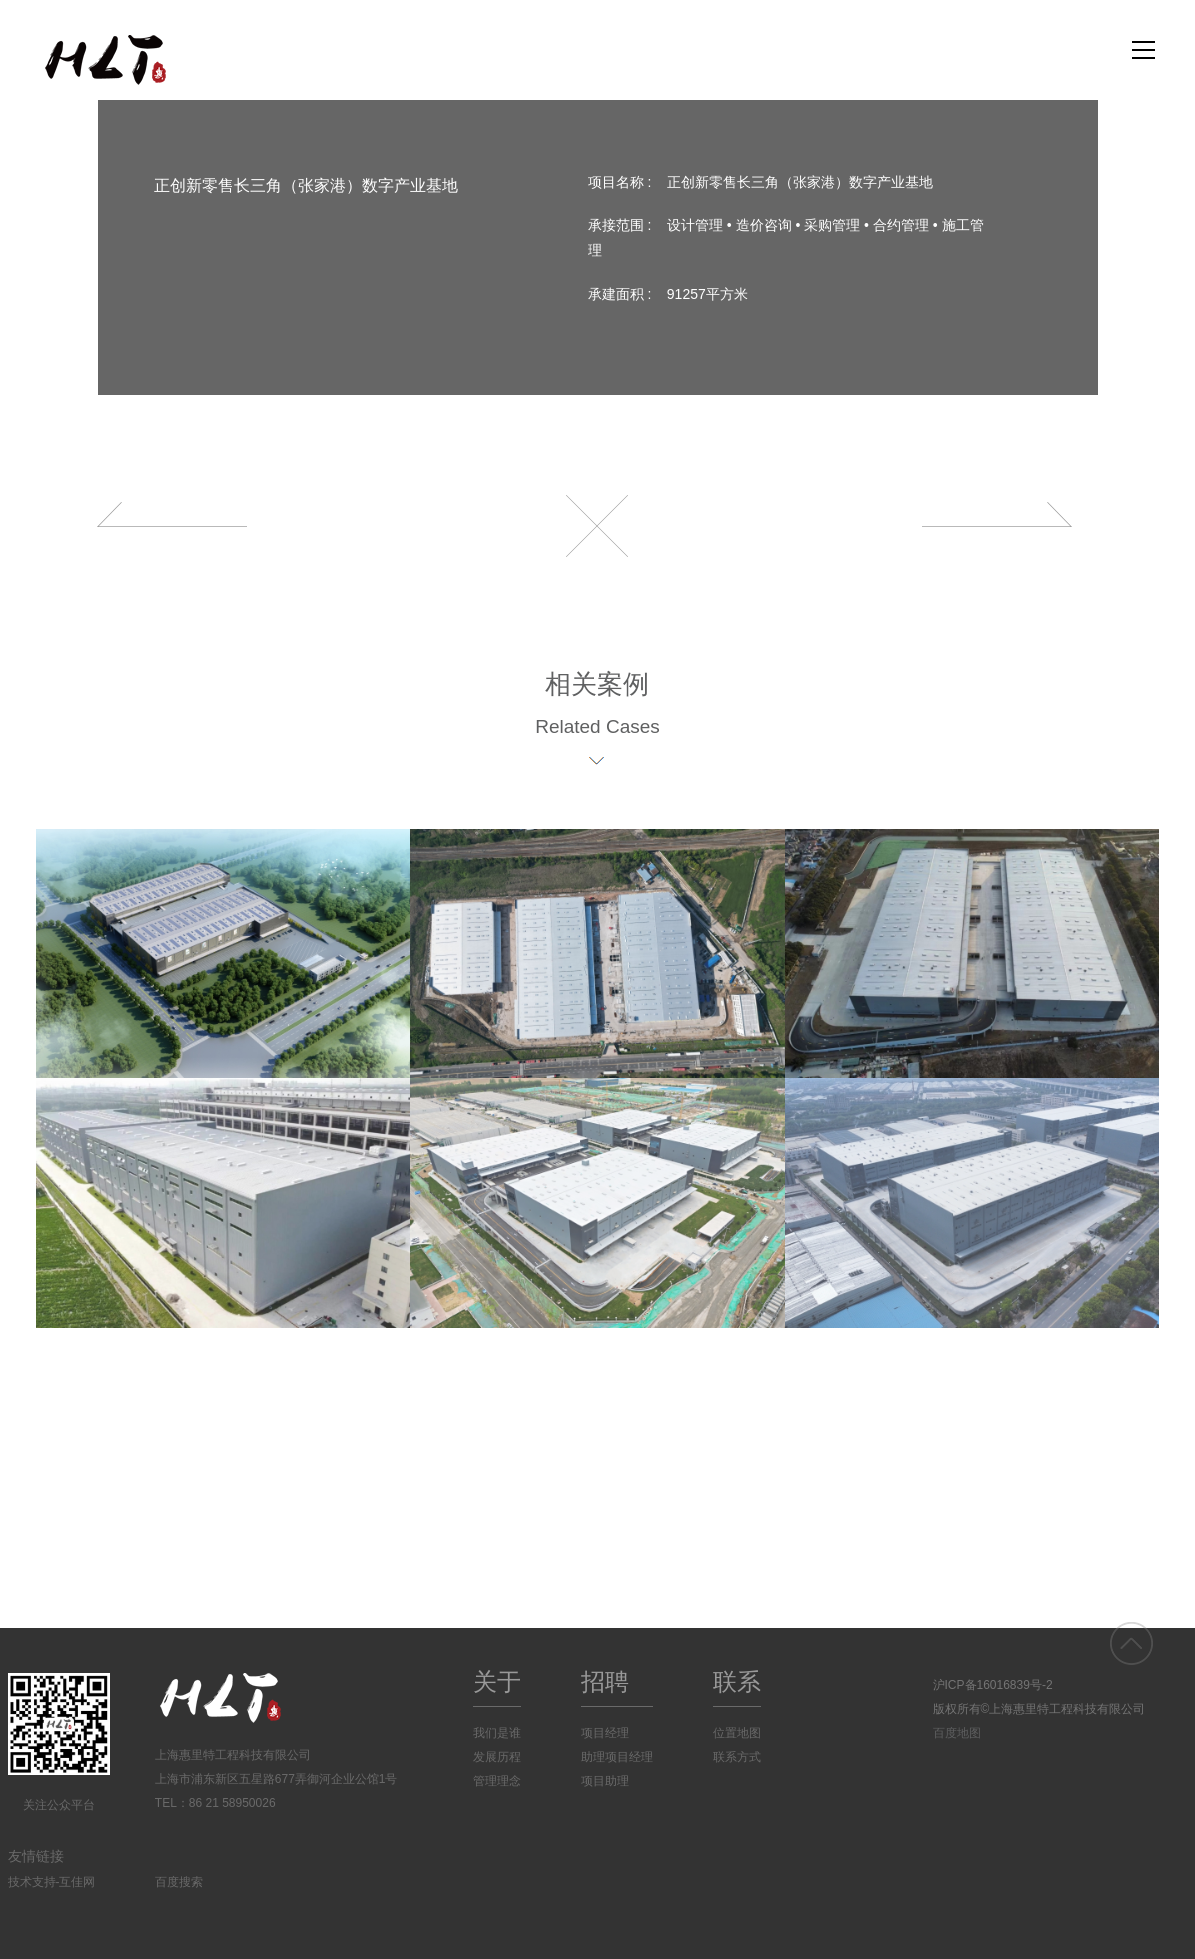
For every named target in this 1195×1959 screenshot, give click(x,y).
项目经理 (605, 1733)
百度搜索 (179, 1882)
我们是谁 (497, 1733)
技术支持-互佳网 (52, 1882)
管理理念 (497, 1781)
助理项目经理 (617, 1757)
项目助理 (605, 1781)
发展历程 (497, 1757)
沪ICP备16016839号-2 (993, 1685)
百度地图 (957, 1733)
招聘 (605, 1681)
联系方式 (737, 1757)
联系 (737, 1681)
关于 (497, 1681)
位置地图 (737, 1733)
